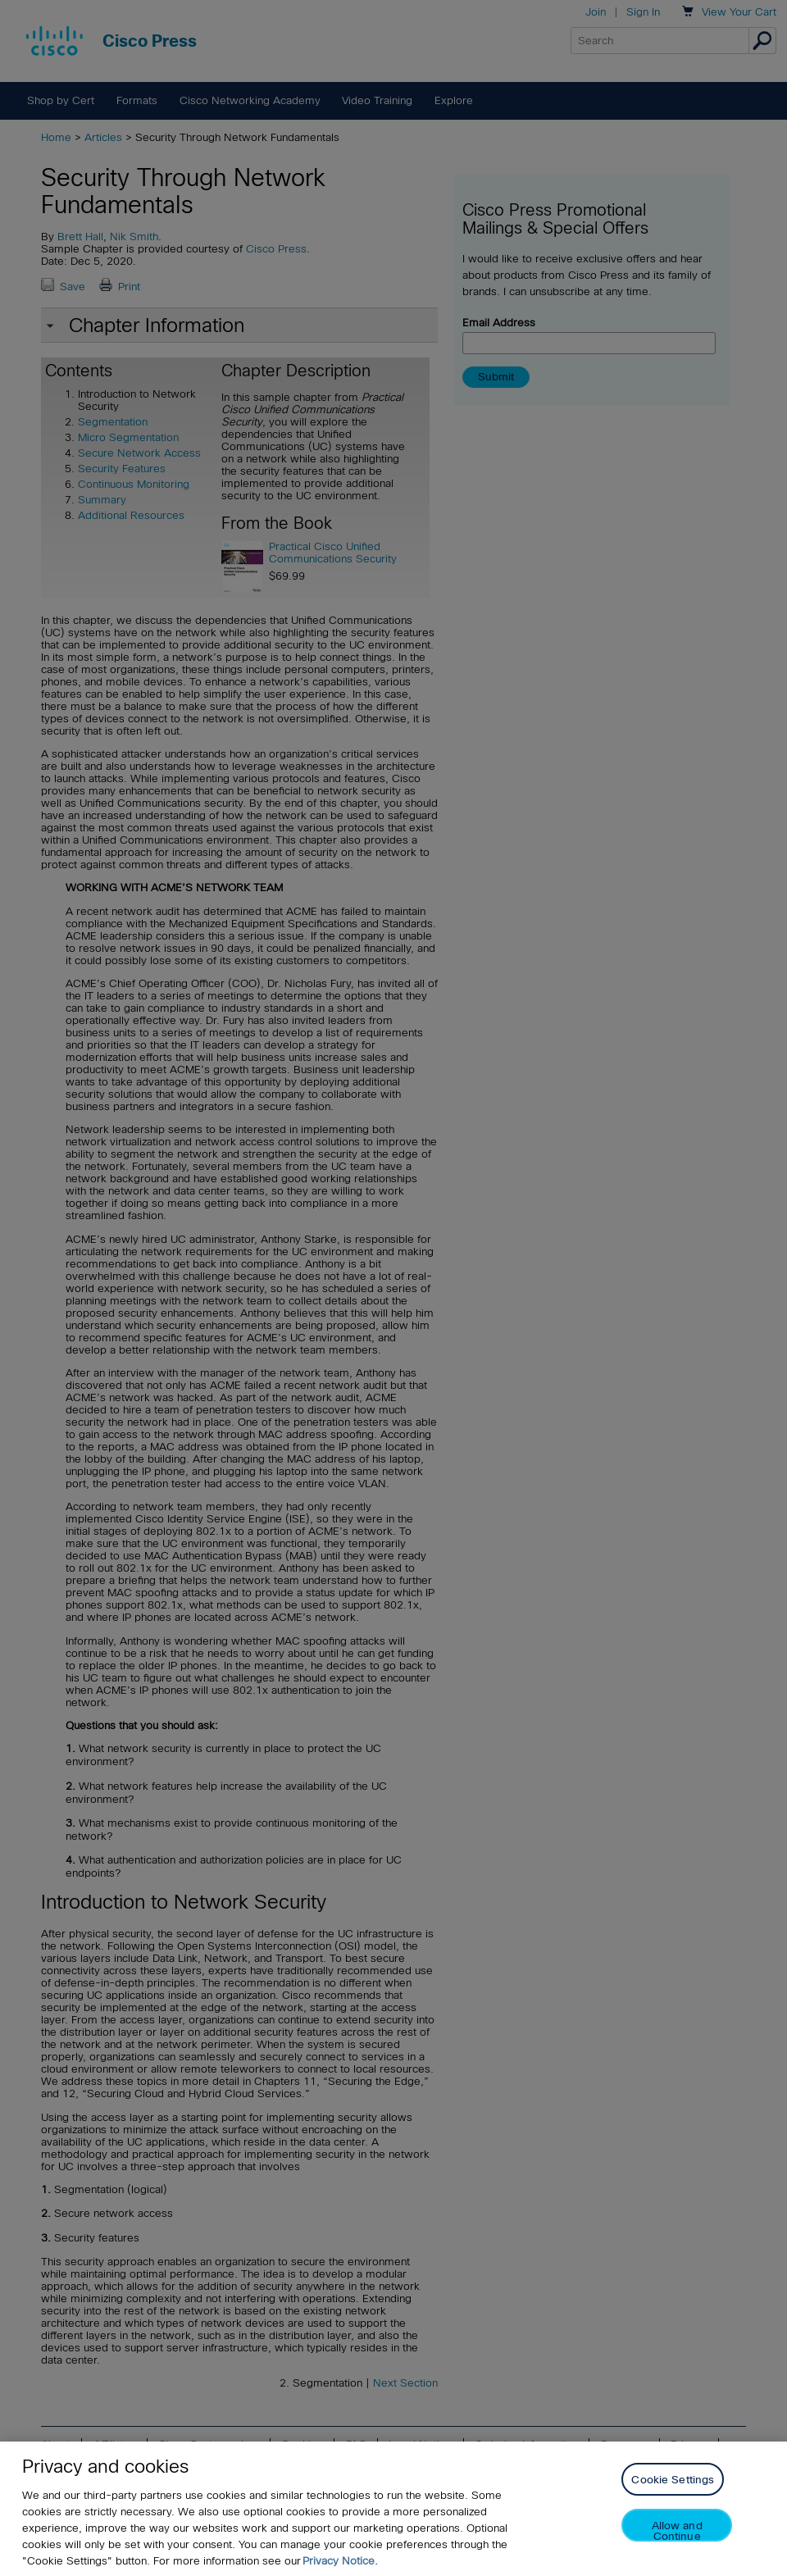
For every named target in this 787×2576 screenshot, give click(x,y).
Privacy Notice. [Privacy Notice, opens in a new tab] (340, 2561)
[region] (393, 2509)
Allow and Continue (677, 2530)
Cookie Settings (672, 2480)
